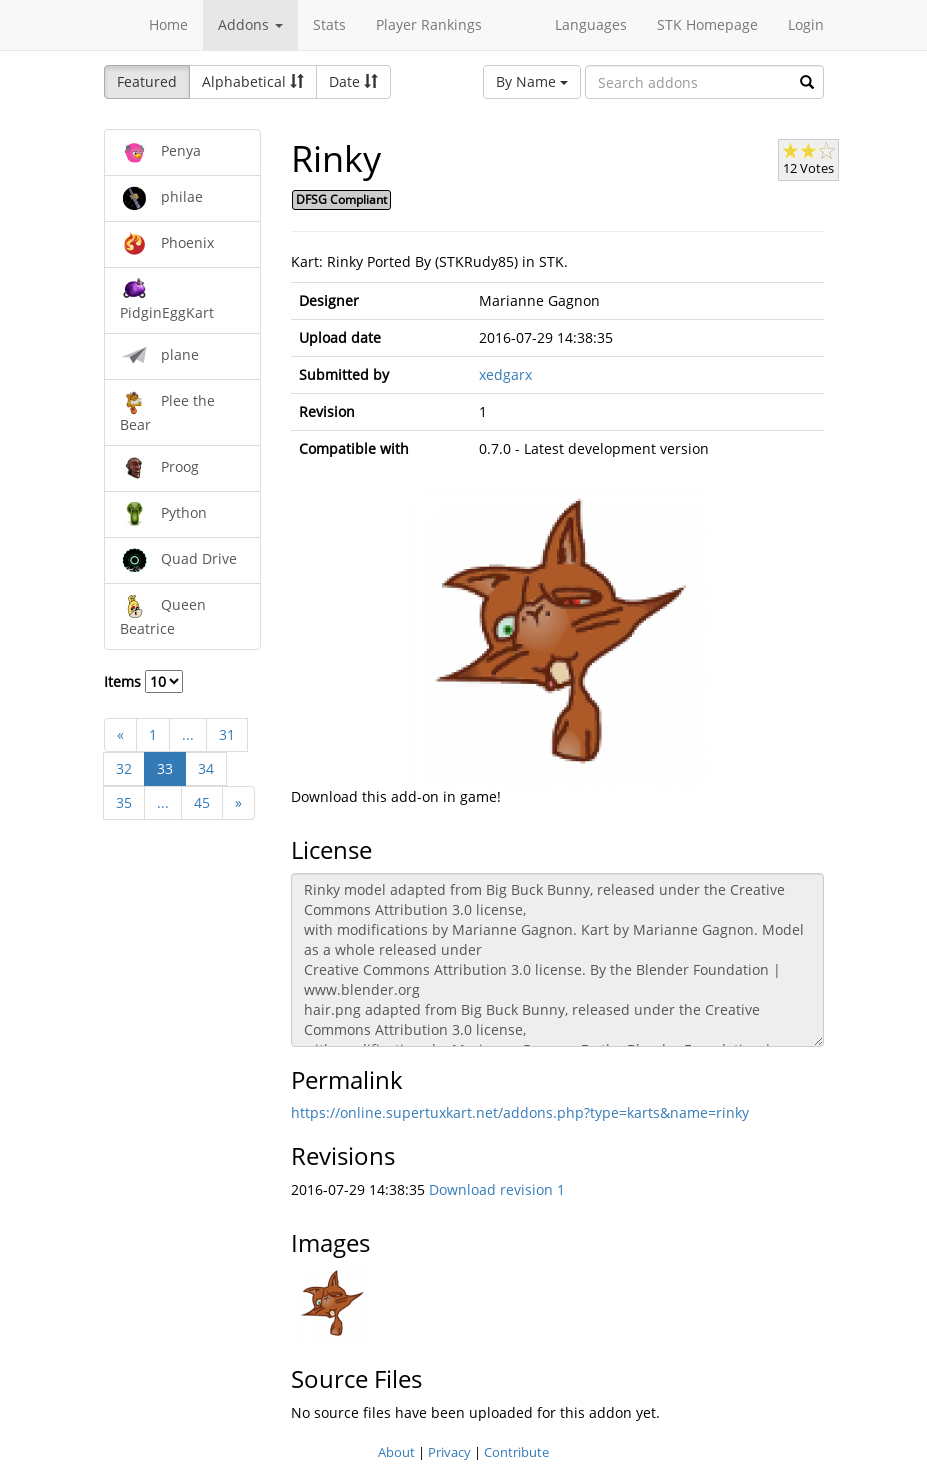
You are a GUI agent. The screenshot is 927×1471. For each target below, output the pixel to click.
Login (806, 24)
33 (165, 768)
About (396, 1452)
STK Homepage (707, 24)
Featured (147, 81)
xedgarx (505, 374)
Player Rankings (429, 24)
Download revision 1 (497, 1189)
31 (227, 734)
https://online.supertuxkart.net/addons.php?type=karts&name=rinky (520, 1112)
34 (206, 768)
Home (168, 24)
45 (202, 802)
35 (124, 802)
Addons (250, 24)
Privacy (449, 1452)
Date (353, 81)
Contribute (516, 1452)
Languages (591, 24)
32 (124, 768)
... (188, 734)
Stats (329, 24)
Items (143, 681)
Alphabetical (253, 81)
